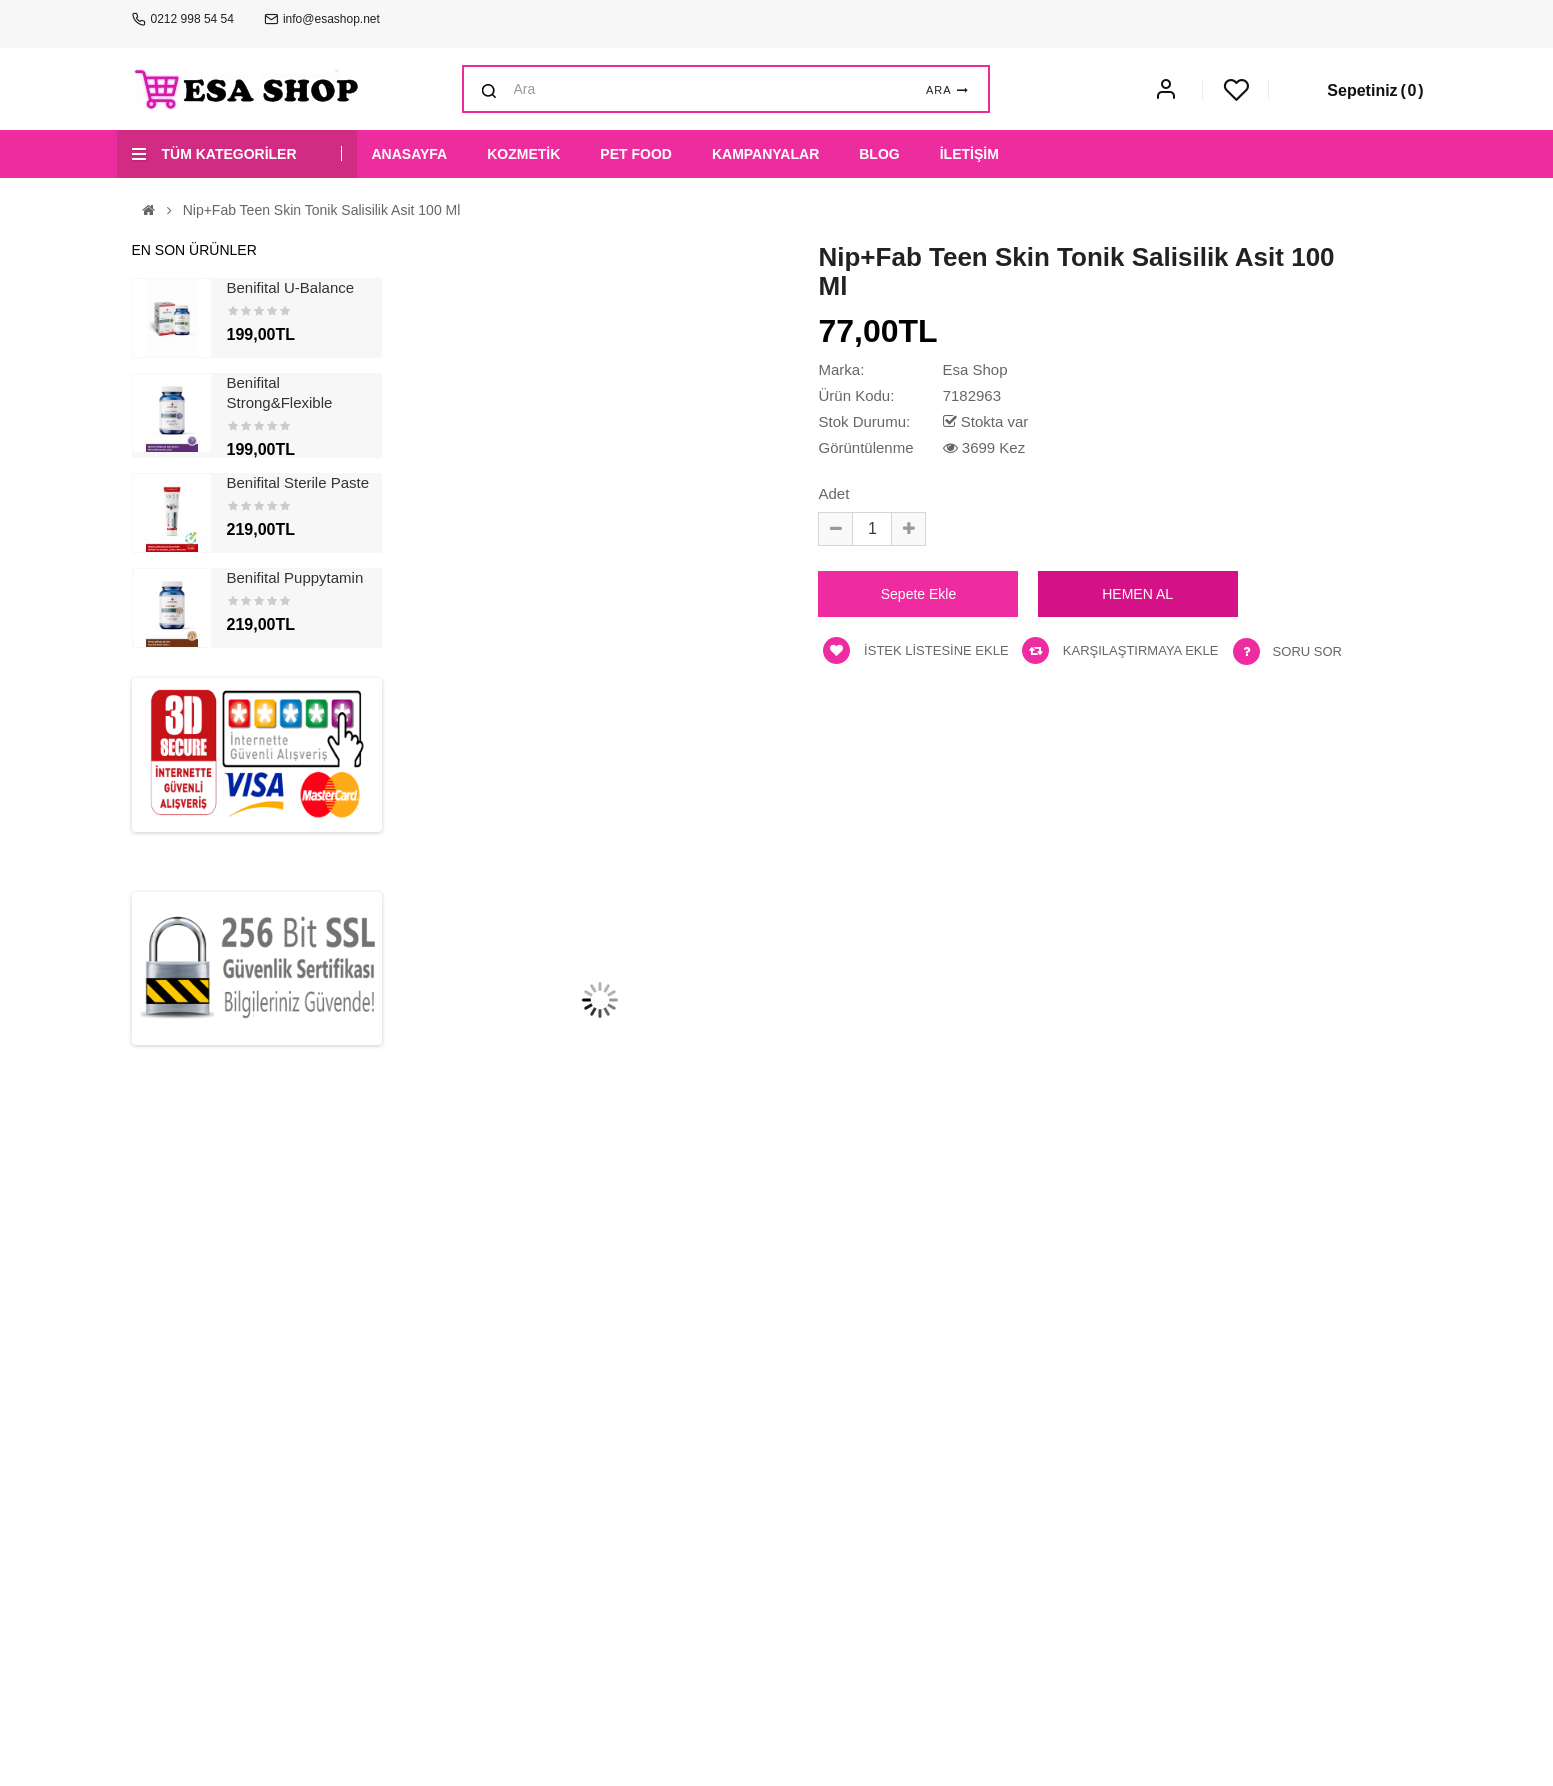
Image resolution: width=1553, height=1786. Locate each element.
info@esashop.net (331, 19)
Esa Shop (974, 369)
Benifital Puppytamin (295, 577)
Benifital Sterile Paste (298, 482)
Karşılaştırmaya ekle (1120, 650)
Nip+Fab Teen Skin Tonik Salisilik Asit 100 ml (322, 210)
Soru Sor (1307, 651)
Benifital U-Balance (291, 287)
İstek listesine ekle (915, 650)
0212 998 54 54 (192, 19)
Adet (833, 493)
